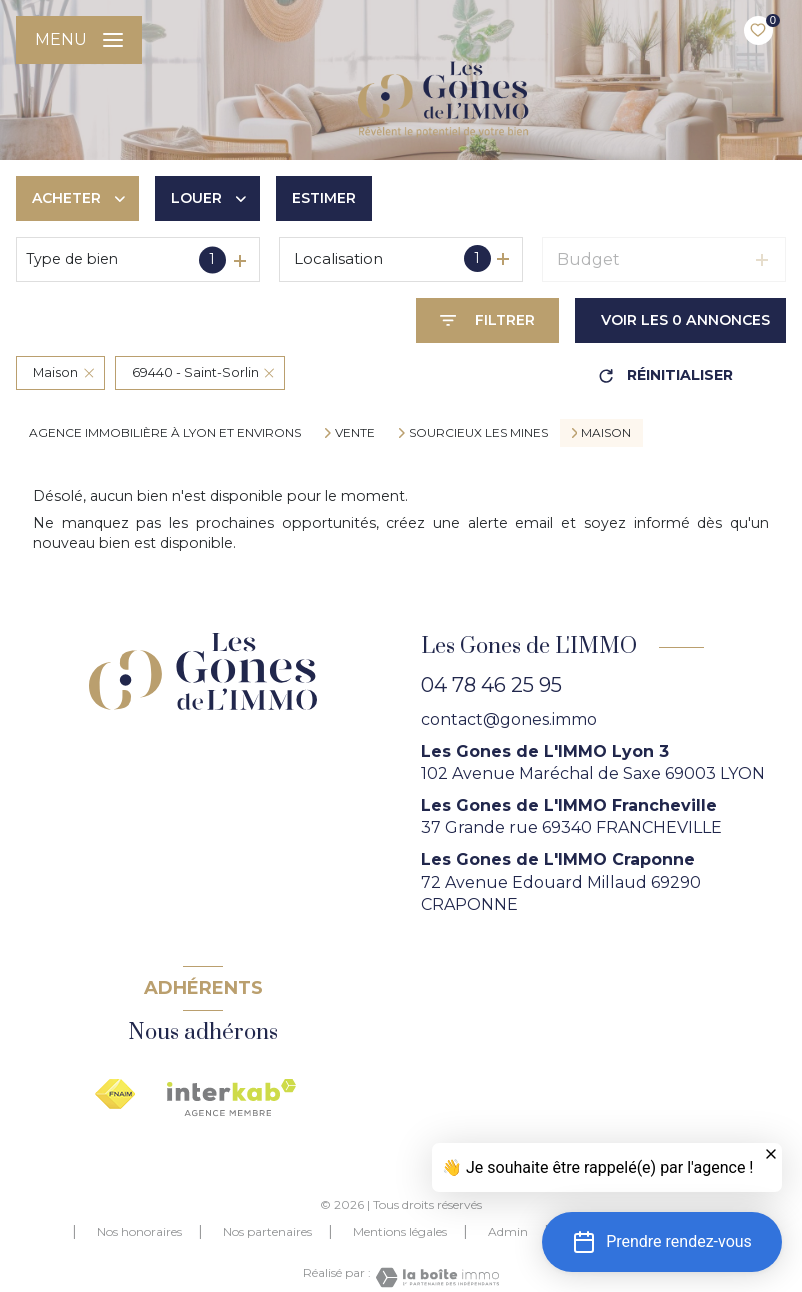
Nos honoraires (139, 1231)
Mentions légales (400, 1231)
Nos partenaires (267, 1231)
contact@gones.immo (509, 719)
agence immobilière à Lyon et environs (165, 432)
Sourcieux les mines (478, 433)
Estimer (324, 198)
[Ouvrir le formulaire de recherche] (487, 320)
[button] (662, 1242)
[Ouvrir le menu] (79, 40)
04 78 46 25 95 (491, 685)
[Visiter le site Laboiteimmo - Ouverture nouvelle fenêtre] (435, 1277)
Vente (355, 433)
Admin (508, 1231)
